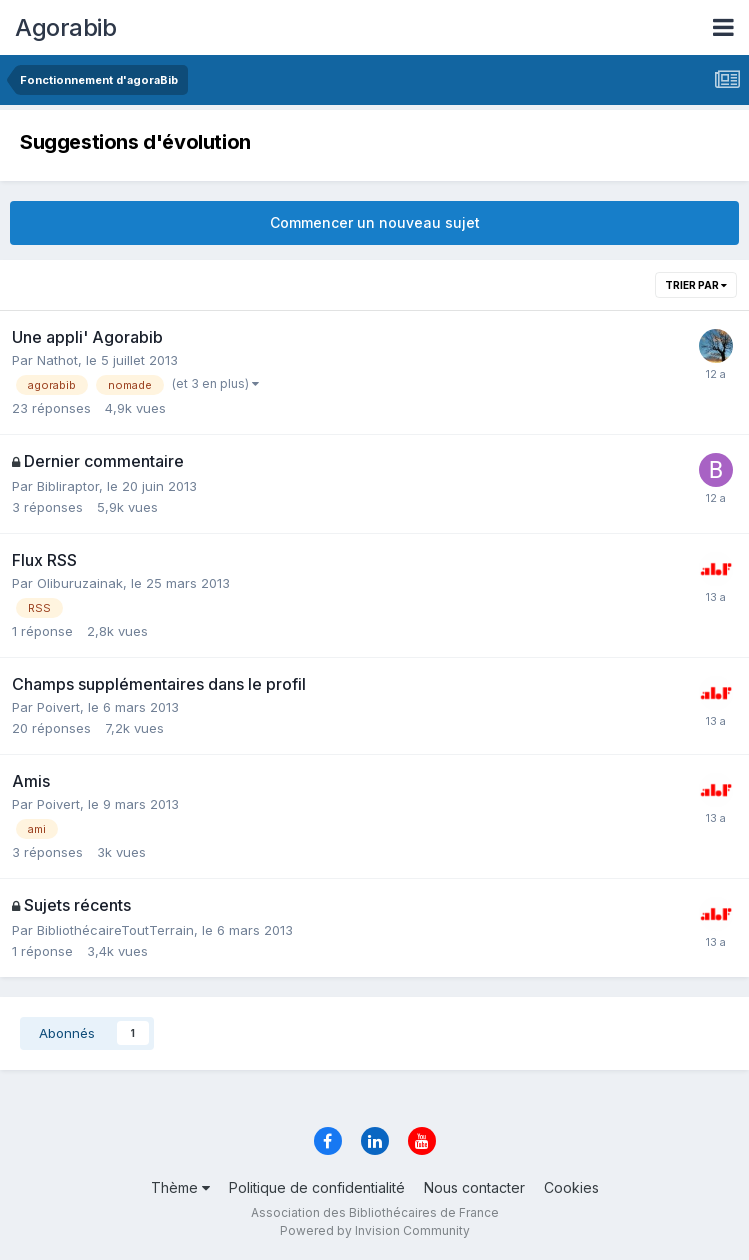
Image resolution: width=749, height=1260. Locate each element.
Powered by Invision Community (375, 1230)
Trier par (696, 285)
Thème (180, 1187)
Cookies (571, 1187)
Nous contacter (474, 1187)
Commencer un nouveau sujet (375, 222)
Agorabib (65, 27)
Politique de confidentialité (317, 1187)
